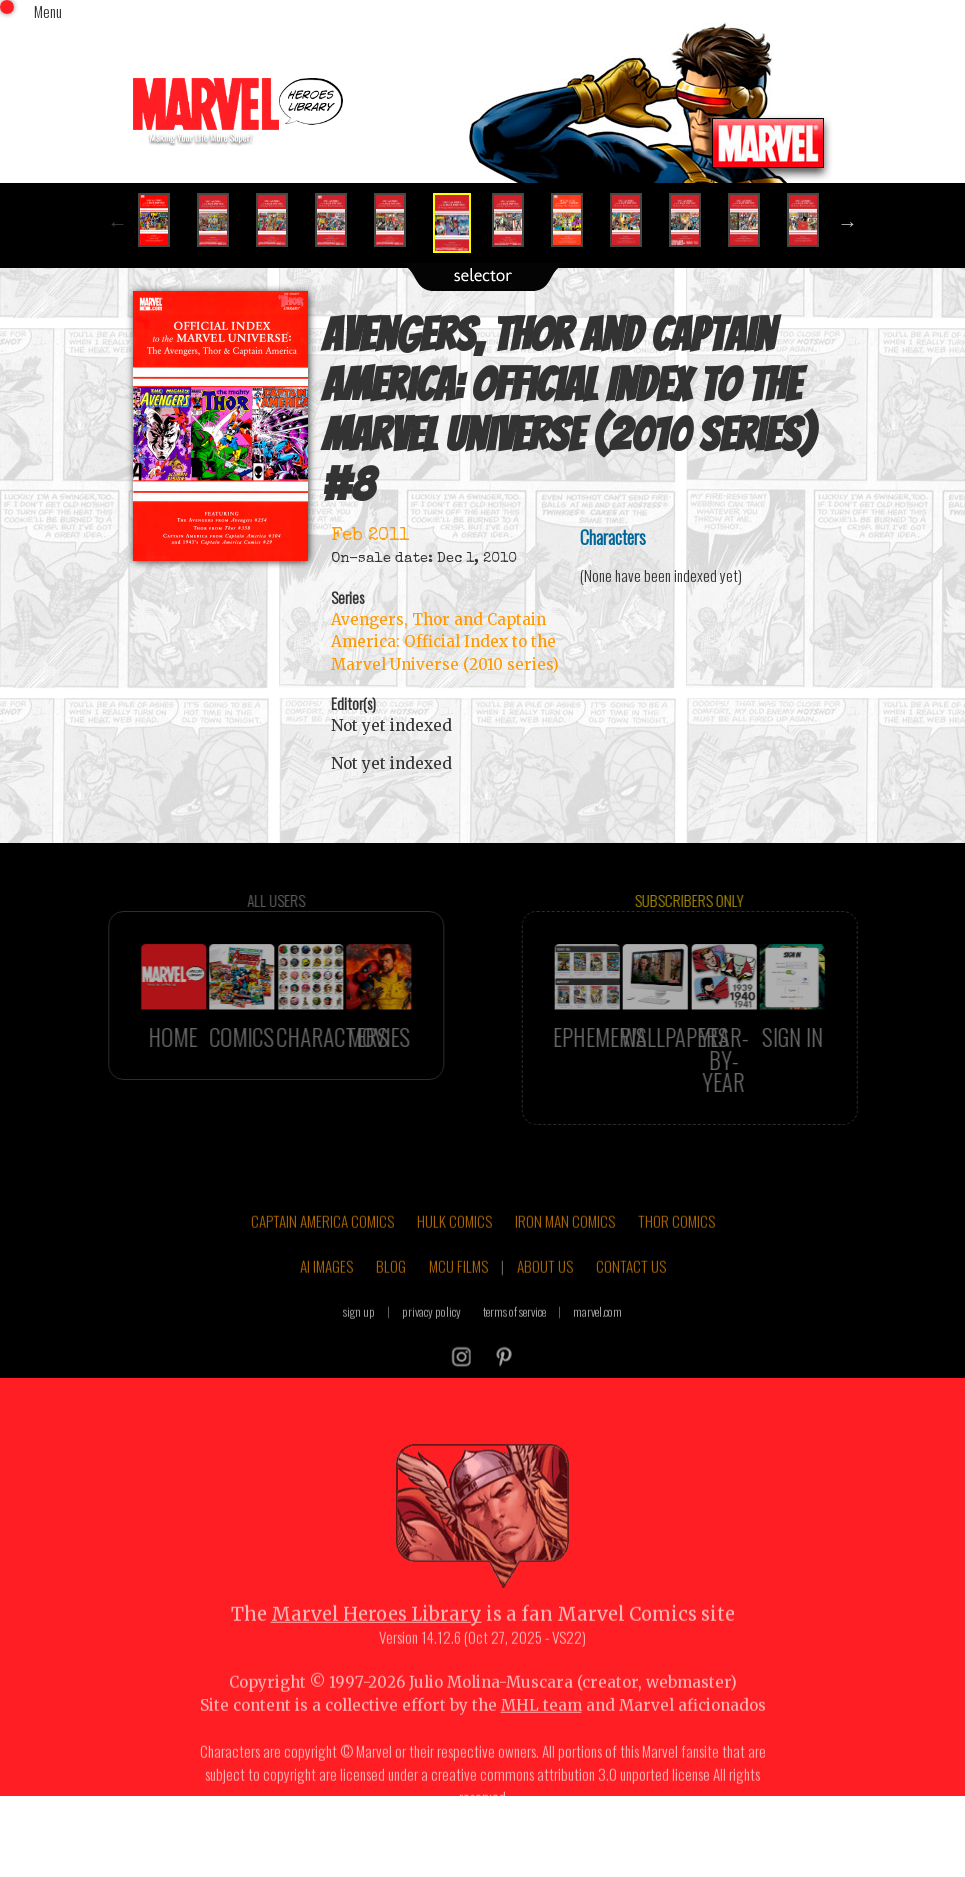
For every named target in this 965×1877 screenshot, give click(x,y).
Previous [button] (118, 223)
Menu (48, 11)
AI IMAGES (326, 1294)
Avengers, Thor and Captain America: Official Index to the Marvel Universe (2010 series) (445, 642)
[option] (162, 220)
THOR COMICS (676, 1248)
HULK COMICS (454, 1248)
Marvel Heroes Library (376, 1641)
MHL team (541, 1732)
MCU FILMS (458, 1294)
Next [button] (848, 223)
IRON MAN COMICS (565, 1248)
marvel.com (597, 1338)
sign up (359, 1338)
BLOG (391, 1294)
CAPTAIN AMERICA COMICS (322, 1248)
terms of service (514, 1338)
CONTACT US (631, 1294)
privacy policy (431, 1338)
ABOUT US (545, 1294)
